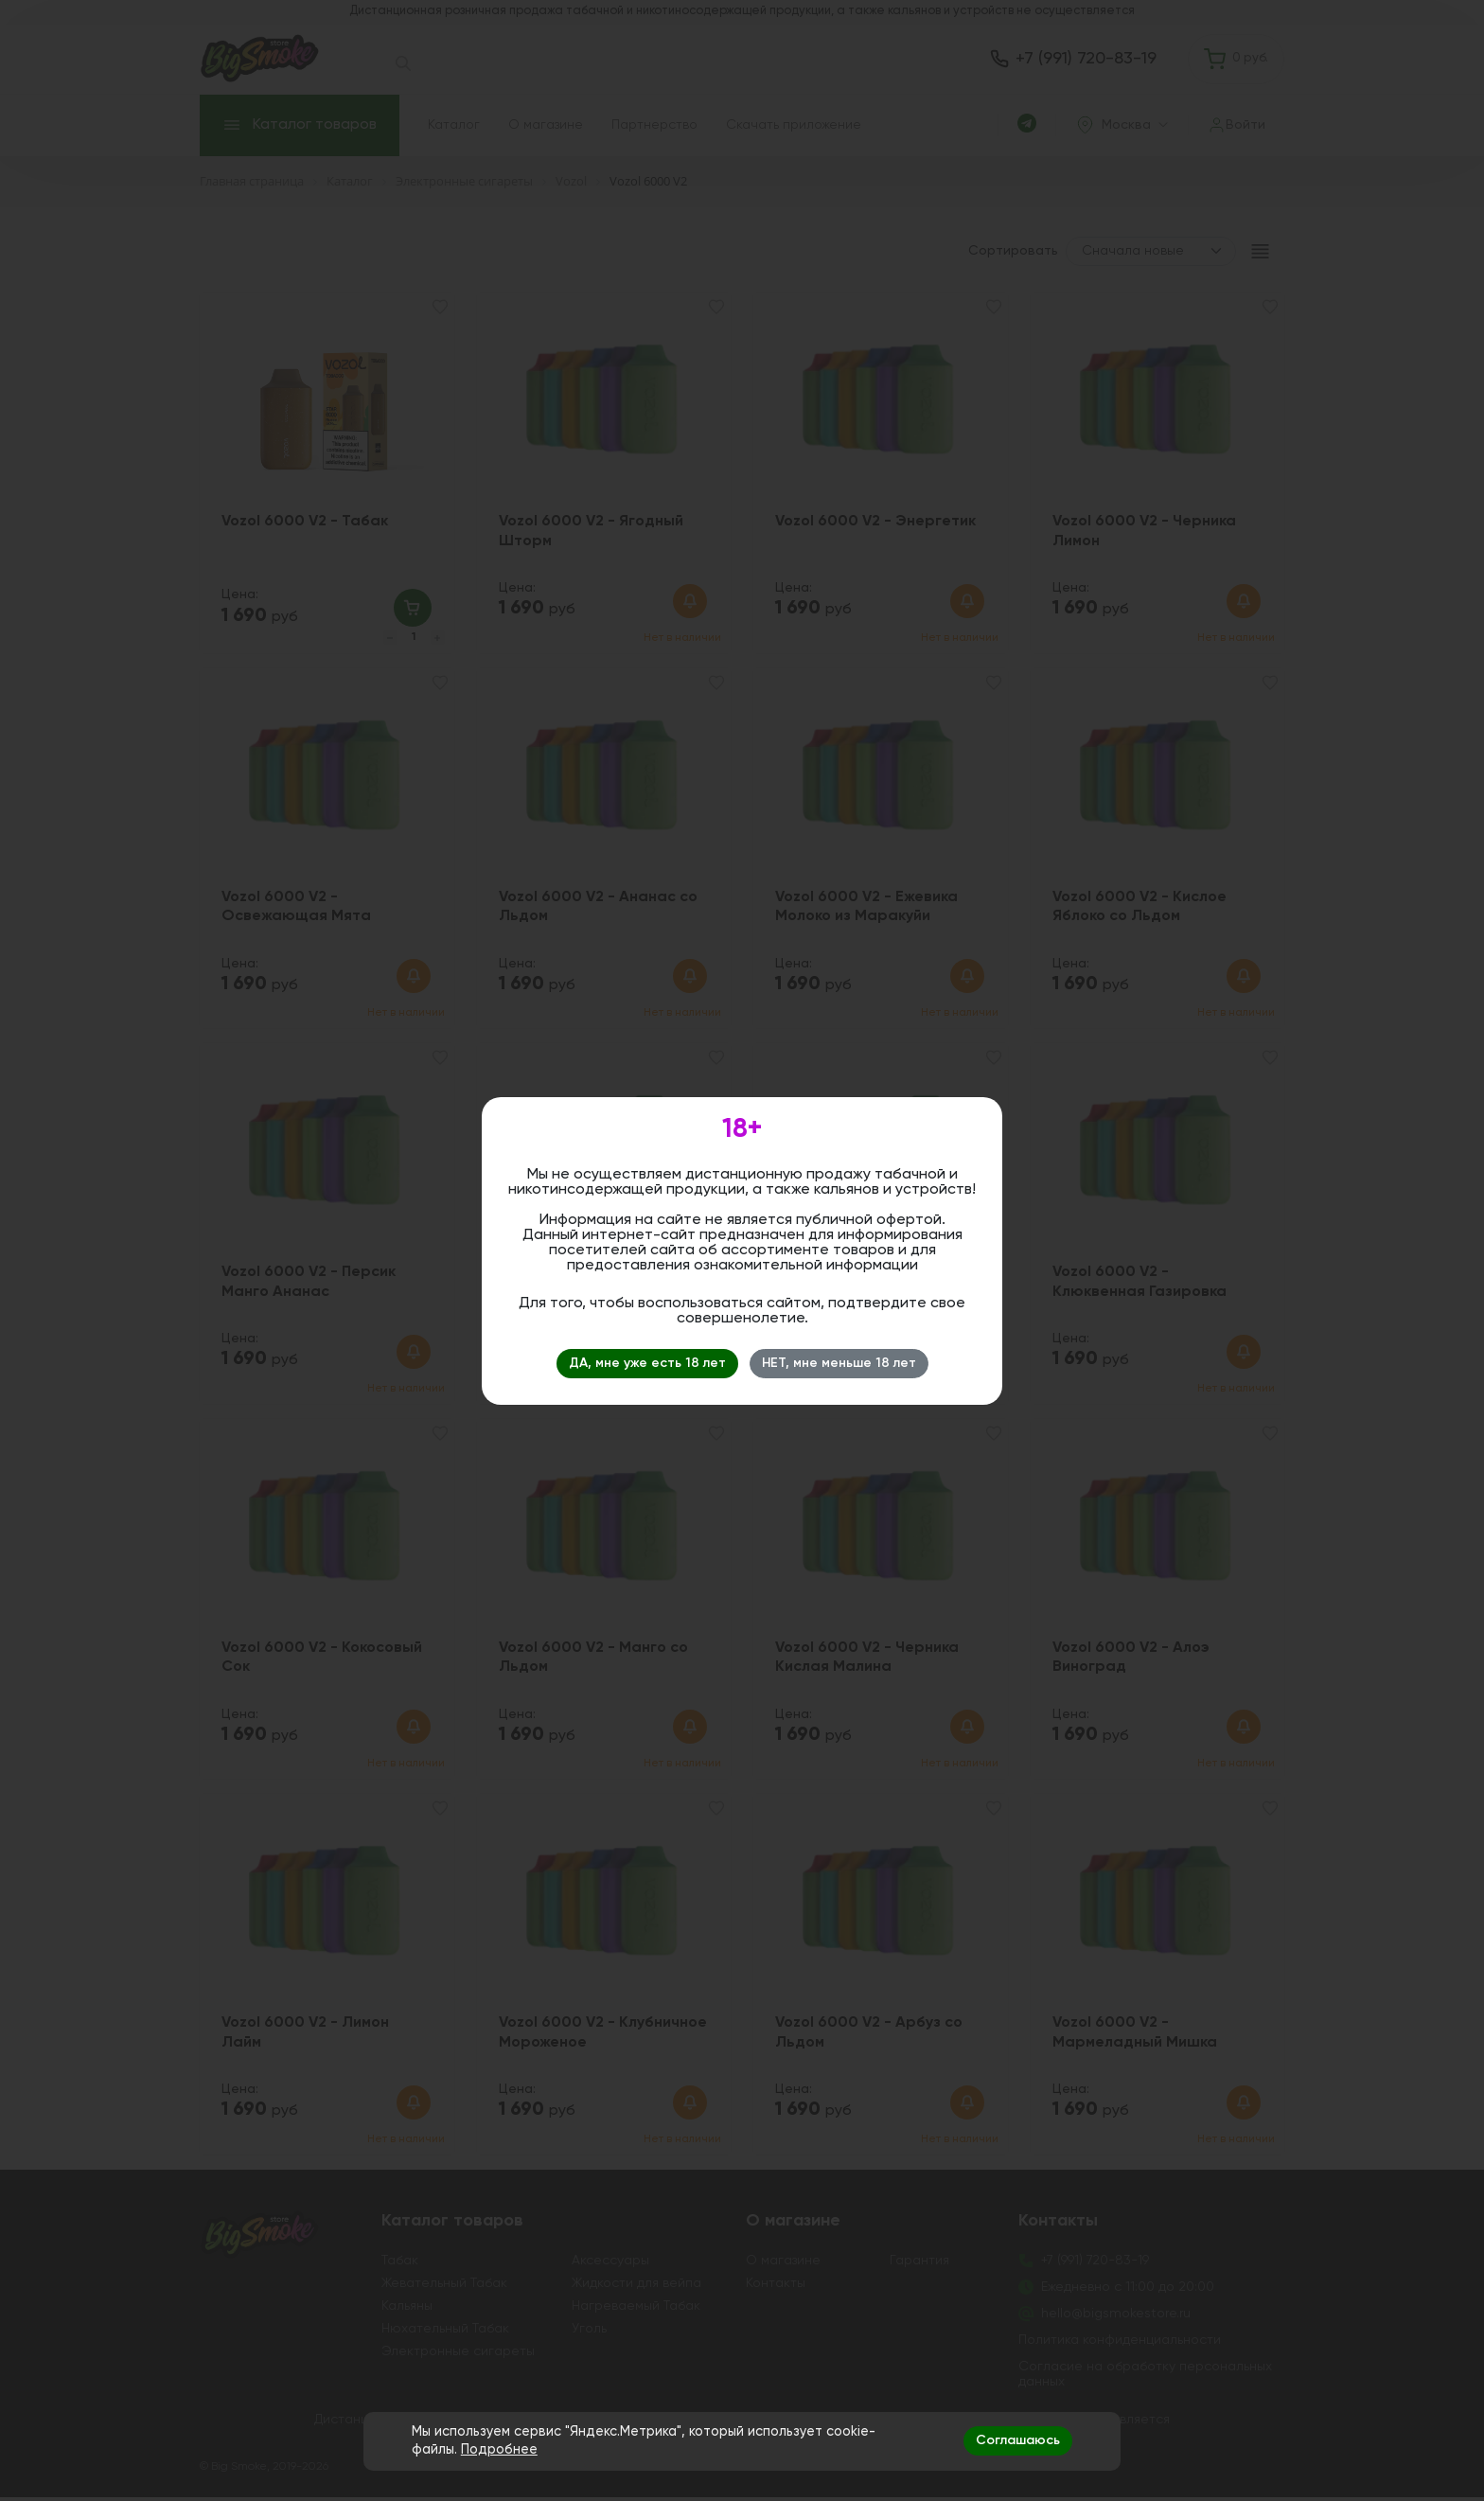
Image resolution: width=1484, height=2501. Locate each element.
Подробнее (499, 2450)
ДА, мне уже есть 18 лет (647, 1363)
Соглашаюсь (1018, 2440)
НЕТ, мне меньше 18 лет (839, 1363)
